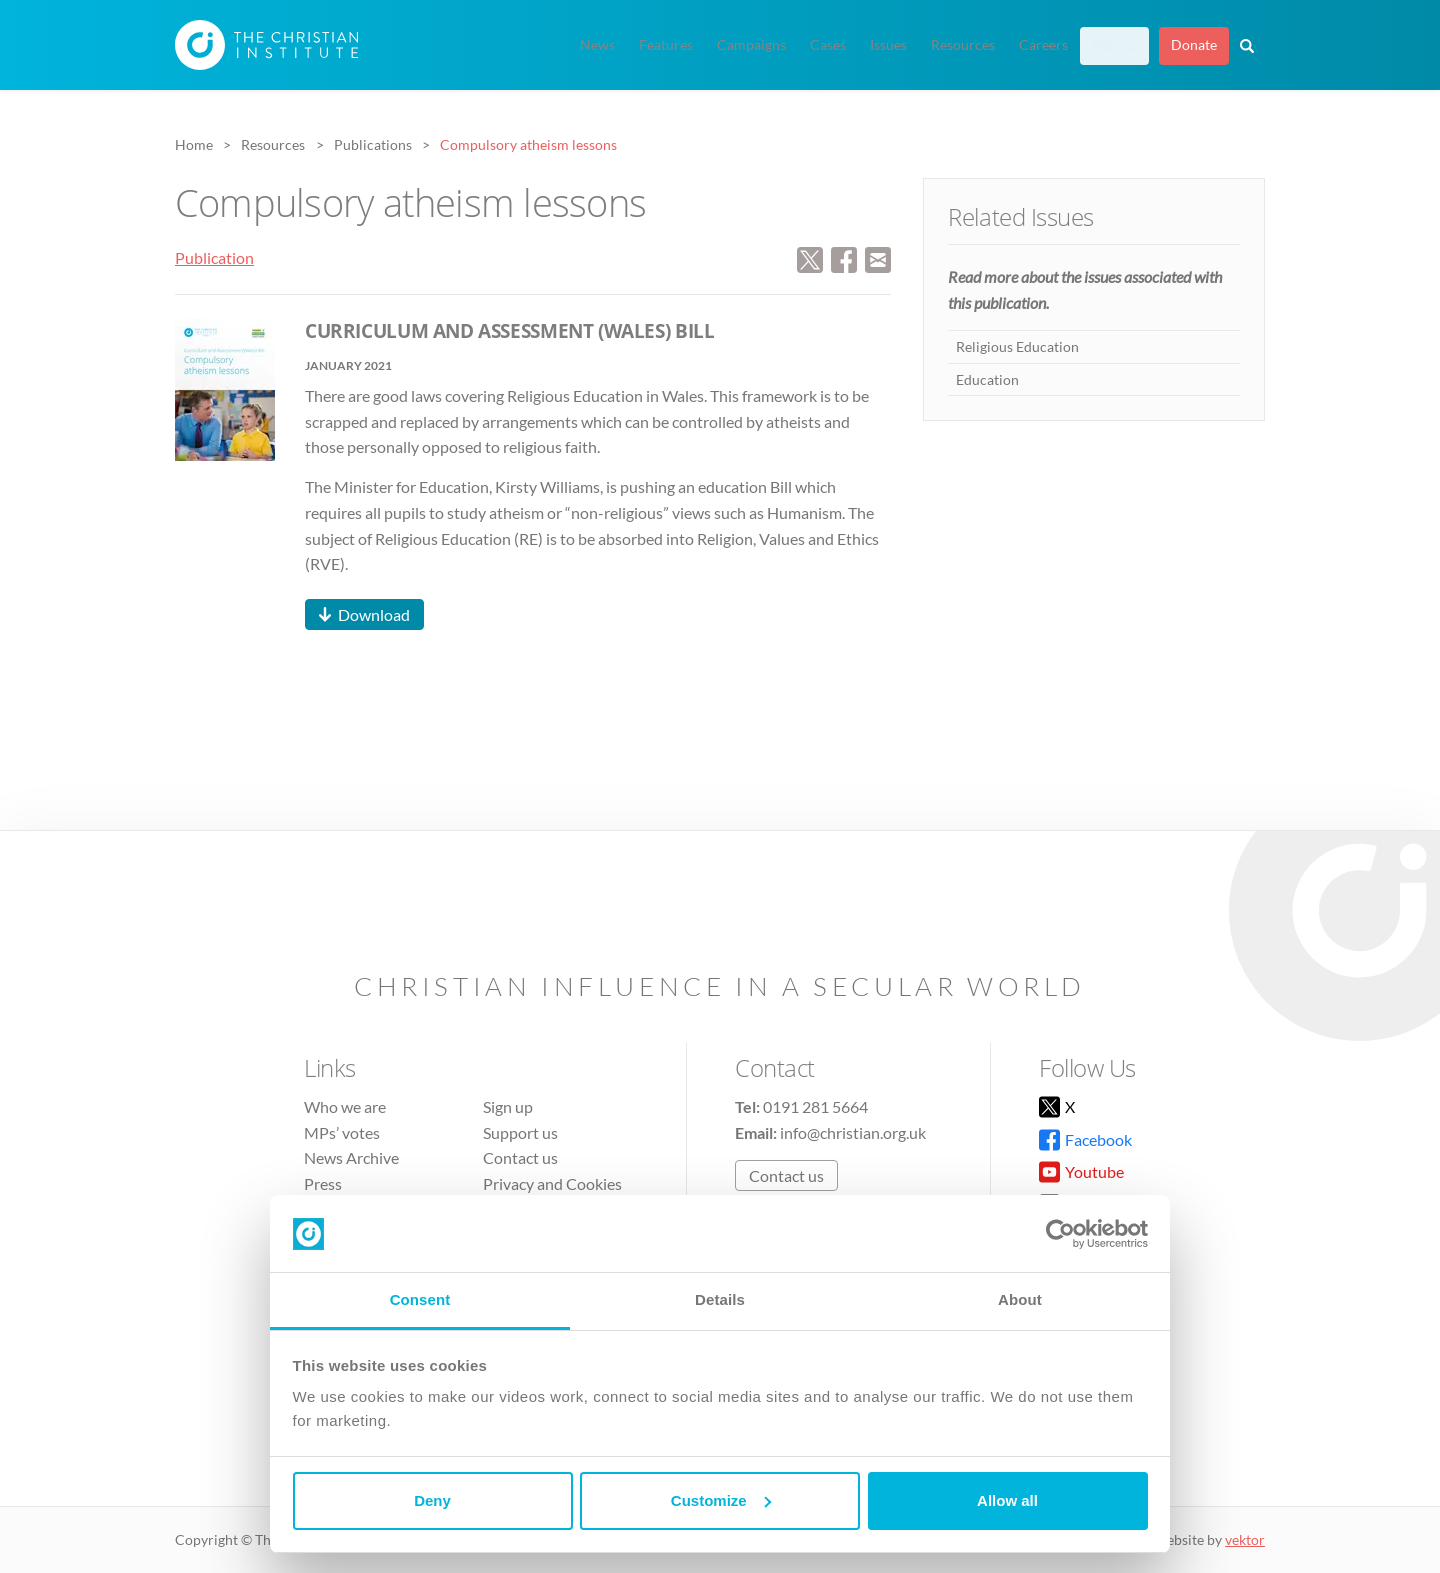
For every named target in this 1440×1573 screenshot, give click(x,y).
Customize (721, 1500)
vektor (1245, 1539)
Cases (828, 45)
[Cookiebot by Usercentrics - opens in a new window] (1060, 1234)
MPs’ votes (342, 1132)
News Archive (351, 1157)
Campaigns (751, 45)
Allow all (1007, 1500)
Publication (214, 257)
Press (323, 1183)
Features (666, 45)
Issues (888, 45)
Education (987, 379)
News (597, 45)
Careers (1043, 45)
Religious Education (1017, 346)
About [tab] (1020, 1299)
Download (374, 614)
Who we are (345, 1106)
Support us (520, 1132)
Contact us (520, 1157)
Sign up (1114, 45)
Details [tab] (720, 1299)
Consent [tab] (420, 1299)
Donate (1194, 45)
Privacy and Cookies (552, 1183)
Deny (432, 1500)
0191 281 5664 (815, 1106)
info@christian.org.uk (853, 1132)
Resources (963, 45)
